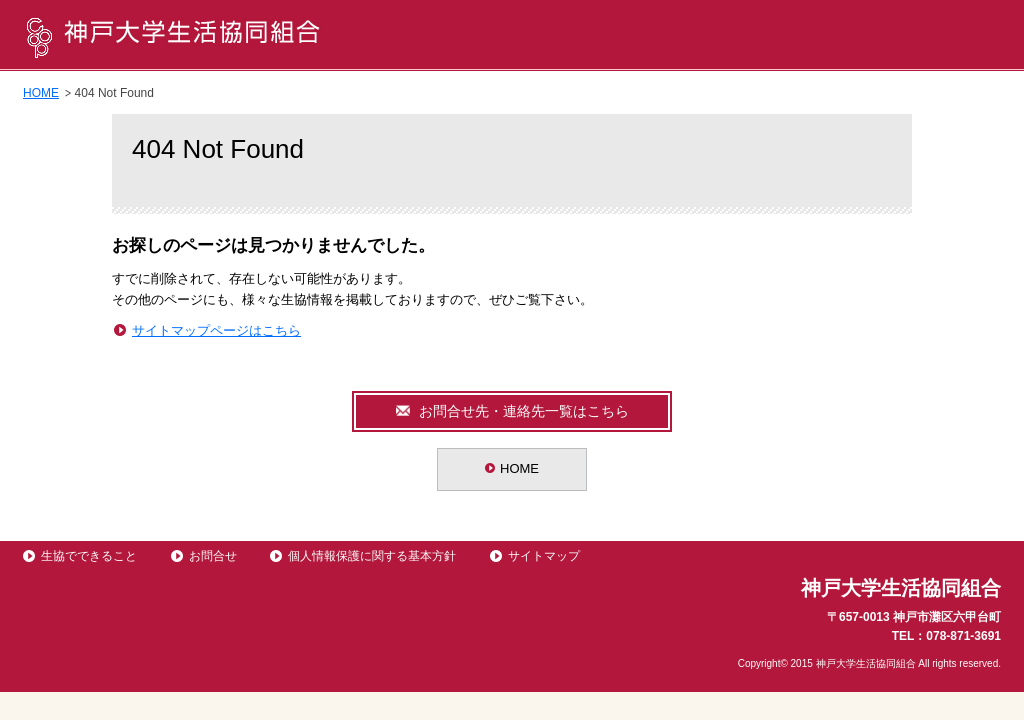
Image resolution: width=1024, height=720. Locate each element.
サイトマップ (544, 556)
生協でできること (89, 556)
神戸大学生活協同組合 (172, 35)
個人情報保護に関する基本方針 (372, 556)
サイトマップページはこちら (216, 330)
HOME (41, 93)
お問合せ (213, 556)
